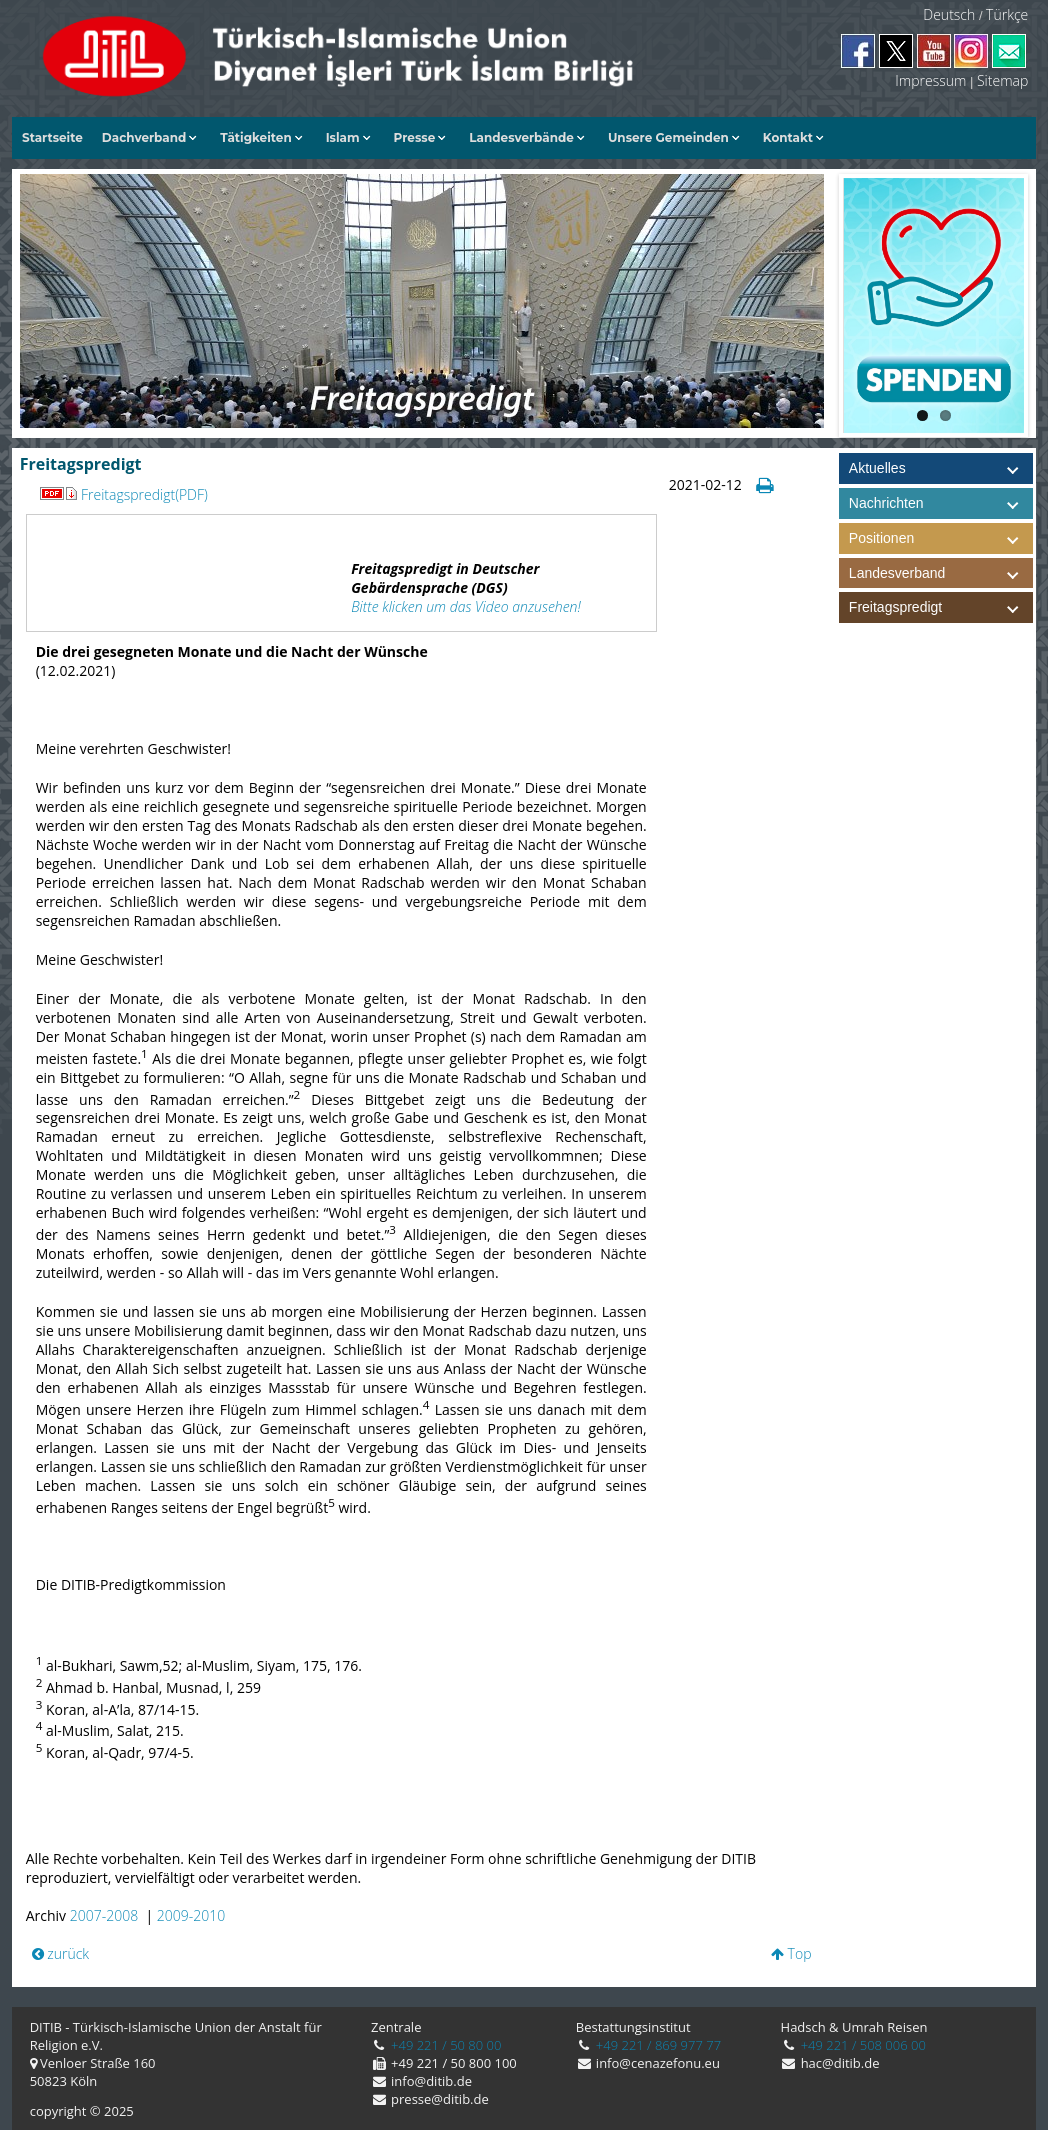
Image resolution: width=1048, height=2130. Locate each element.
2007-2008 (104, 1915)
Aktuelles (877, 468)
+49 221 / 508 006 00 (861, 2045)
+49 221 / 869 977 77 (656, 2045)
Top (791, 1953)
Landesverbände (521, 137)
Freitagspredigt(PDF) (144, 494)
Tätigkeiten (255, 137)
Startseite (52, 137)
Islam (343, 137)
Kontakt (788, 137)
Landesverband (941, 573)
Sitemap (1002, 80)
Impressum (930, 80)
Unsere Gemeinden (668, 137)
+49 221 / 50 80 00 (445, 2045)
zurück (61, 1953)
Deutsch (949, 14)
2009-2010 (191, 1915)
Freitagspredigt (941, 607)
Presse (415, 137)
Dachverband (144, 137)
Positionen (941, 538)
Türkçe (1007, 14)
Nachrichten (886, 503)
